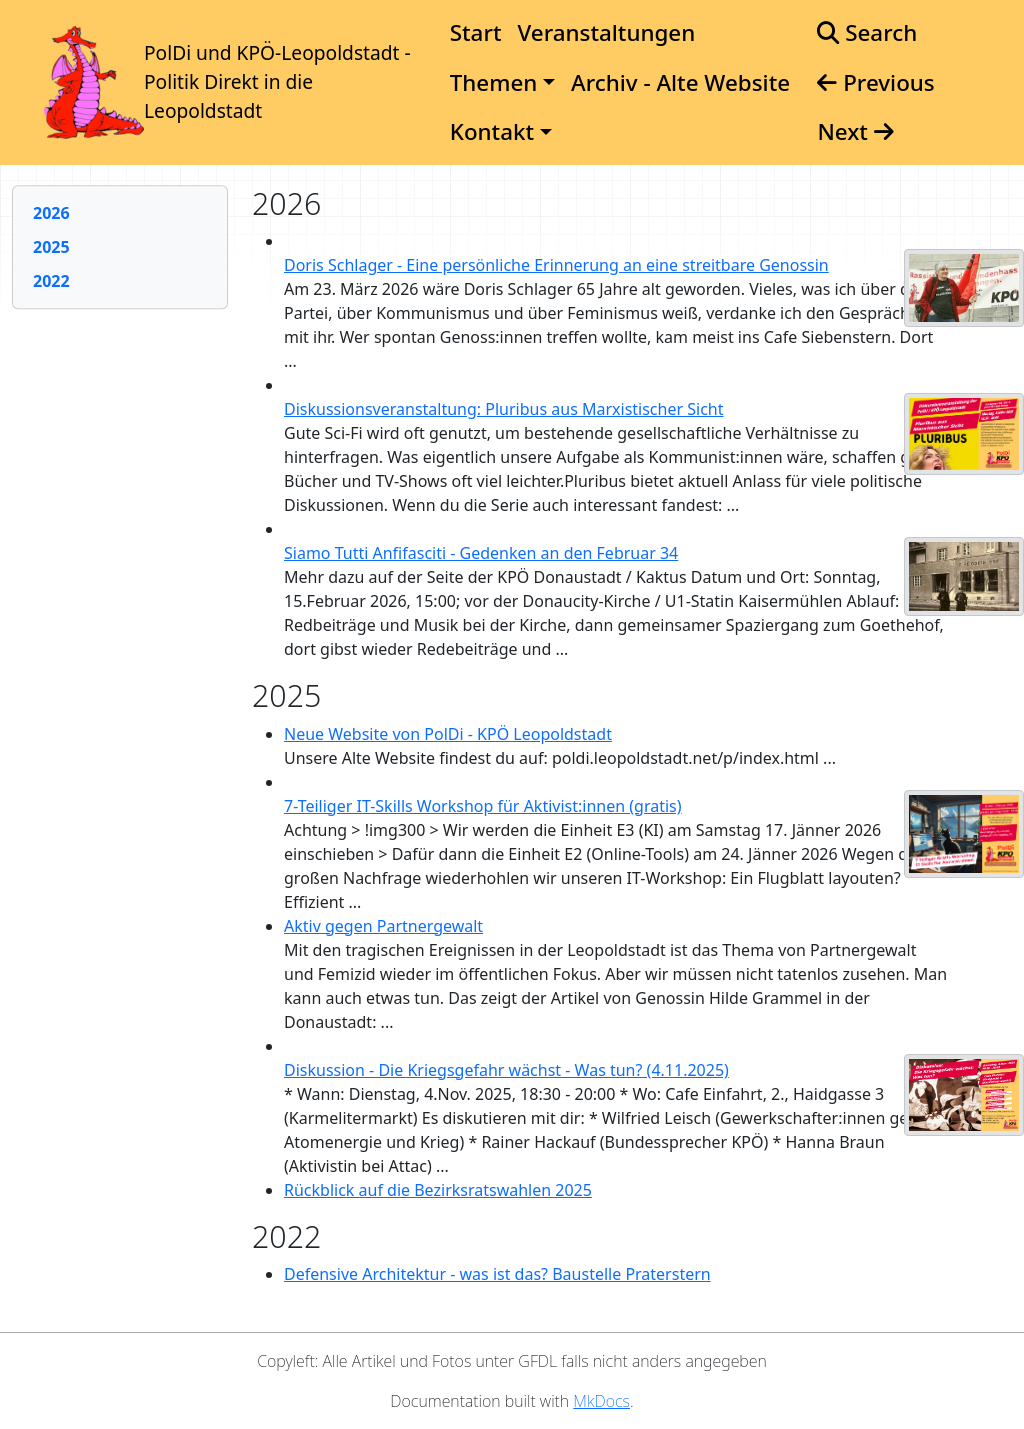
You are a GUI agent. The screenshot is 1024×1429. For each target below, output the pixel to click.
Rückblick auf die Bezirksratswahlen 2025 (438, 1190)
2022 (51, 281)
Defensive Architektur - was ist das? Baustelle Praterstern (497, 1274)
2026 (51, 213)
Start (476, 32)
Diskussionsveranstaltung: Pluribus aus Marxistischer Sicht (504, 409)
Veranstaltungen (606, 32)
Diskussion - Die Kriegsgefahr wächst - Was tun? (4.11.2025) (506, 1070)
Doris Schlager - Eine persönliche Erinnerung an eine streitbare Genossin (556, 265)
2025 (51, 247)
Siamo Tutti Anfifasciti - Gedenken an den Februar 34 (481, 553)
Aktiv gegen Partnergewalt (383, 926)
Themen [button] (494, 82)
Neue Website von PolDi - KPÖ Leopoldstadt (448, 734)
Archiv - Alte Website (680, 82)
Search (867, 32)
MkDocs (601, 1401)
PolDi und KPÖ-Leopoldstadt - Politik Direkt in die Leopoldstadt (277, 81)
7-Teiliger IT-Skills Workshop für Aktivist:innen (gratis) (483, 806)
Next (855, 131)
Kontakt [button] (492, 131)
